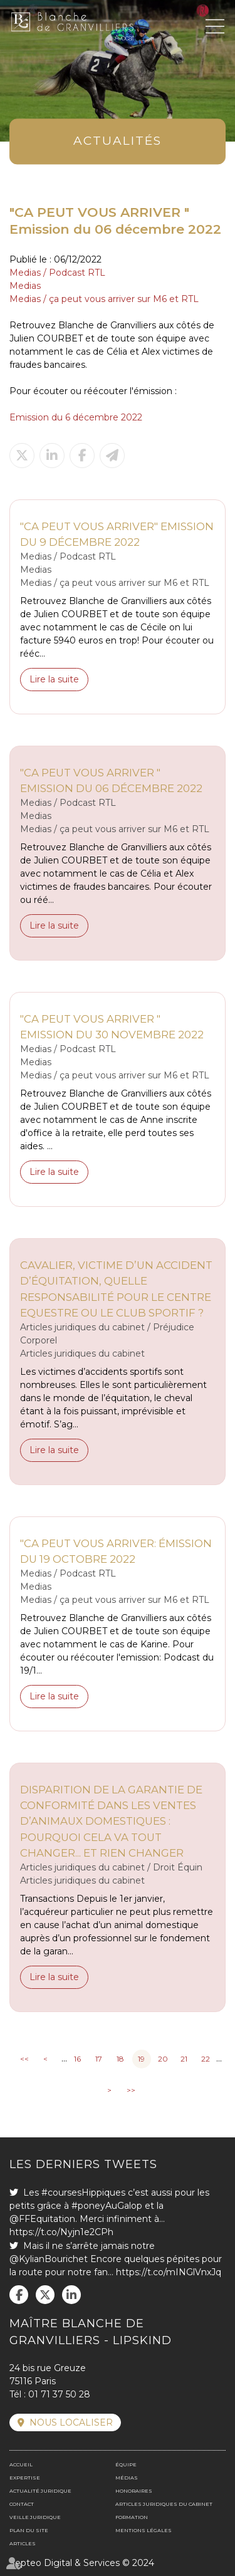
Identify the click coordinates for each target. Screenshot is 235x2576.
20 (163, 2058)
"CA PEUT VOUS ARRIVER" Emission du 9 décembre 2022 (117, 534)
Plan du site (28, 2530)
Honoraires (133, 2491)
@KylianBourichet (48, 2259)
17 (98, 2058)
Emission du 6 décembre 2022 (75, 417)
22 (205, 2058)
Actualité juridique (40, 2491)
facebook (18, 2294)
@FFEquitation (42, 2218)
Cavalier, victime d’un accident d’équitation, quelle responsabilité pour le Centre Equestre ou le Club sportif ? (116, 1288)
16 (77, 2058)
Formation (131, 2517)
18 (120, 2058)
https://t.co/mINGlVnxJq (168, 2272)
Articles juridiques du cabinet (163, 2504)
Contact (21, 2504)
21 (183, 2058)
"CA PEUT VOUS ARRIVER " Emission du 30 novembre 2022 (112, 1027)
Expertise (24, 2477)
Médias (126, 2477)
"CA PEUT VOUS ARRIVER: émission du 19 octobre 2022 (116, 1551)
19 (141, 2058)
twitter (45, 2294)
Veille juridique (35, 2517)
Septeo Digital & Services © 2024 (81, 2562)
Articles (22, 2543)
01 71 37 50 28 (59, 2394)
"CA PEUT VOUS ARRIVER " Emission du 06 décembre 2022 (111, 780)
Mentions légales (143, 2530)
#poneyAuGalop (106, 2205)
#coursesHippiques (83, 2192)
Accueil (21, 2464)
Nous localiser (71, 2422)
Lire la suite (54, 679)
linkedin (71, 2294)
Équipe (126, 2464)
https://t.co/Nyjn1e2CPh (61, 2232)
